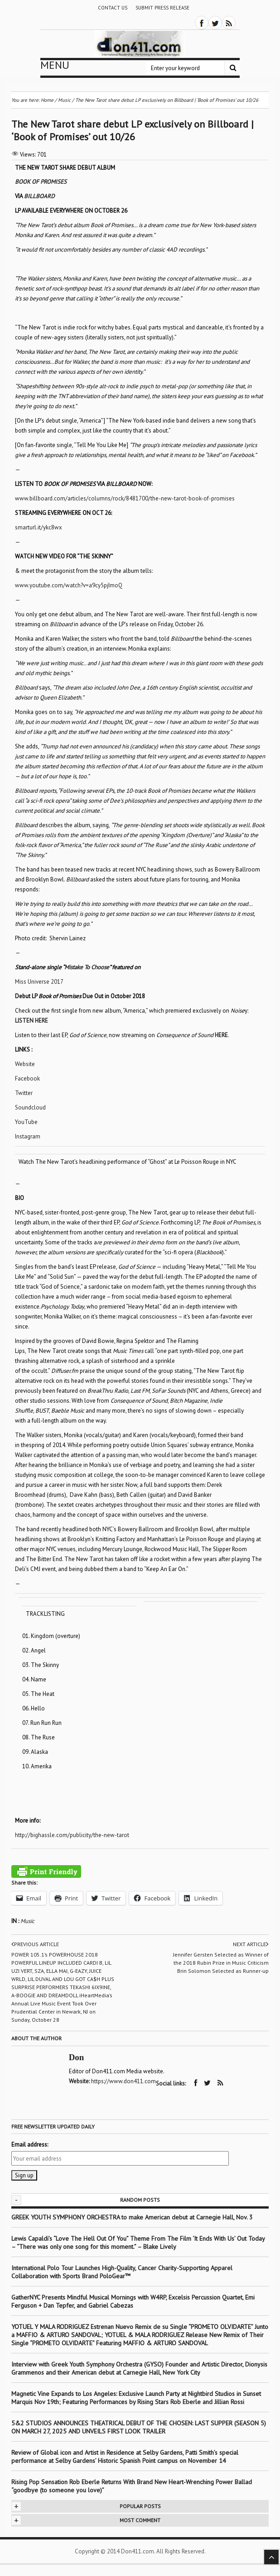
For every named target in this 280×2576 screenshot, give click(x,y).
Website (25, 1064)
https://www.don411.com (123, 2081)
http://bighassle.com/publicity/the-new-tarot (72, 1835)
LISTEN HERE (31, 1020)
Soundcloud (30, 1107)
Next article (251, 1944)
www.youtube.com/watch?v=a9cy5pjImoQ (68, 585)
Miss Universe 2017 (39, 982)
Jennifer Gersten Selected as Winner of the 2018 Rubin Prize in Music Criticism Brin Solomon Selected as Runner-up (221, 1962)
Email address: (29, 2144)
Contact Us (112, 8)
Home (47, 100)
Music (27, 1921)
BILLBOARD (39, 196)
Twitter (24, 1093)
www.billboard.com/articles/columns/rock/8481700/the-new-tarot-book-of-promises (125, 498)
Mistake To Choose (86, 967)
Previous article (35, 1944)
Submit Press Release (162, 8)
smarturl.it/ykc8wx (38, 527)
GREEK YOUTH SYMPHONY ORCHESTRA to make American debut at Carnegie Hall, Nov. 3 (132, 2217)
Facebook (27, 1078)
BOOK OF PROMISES (41, 182)
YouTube (26, 1122)
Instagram (27, 1136)
